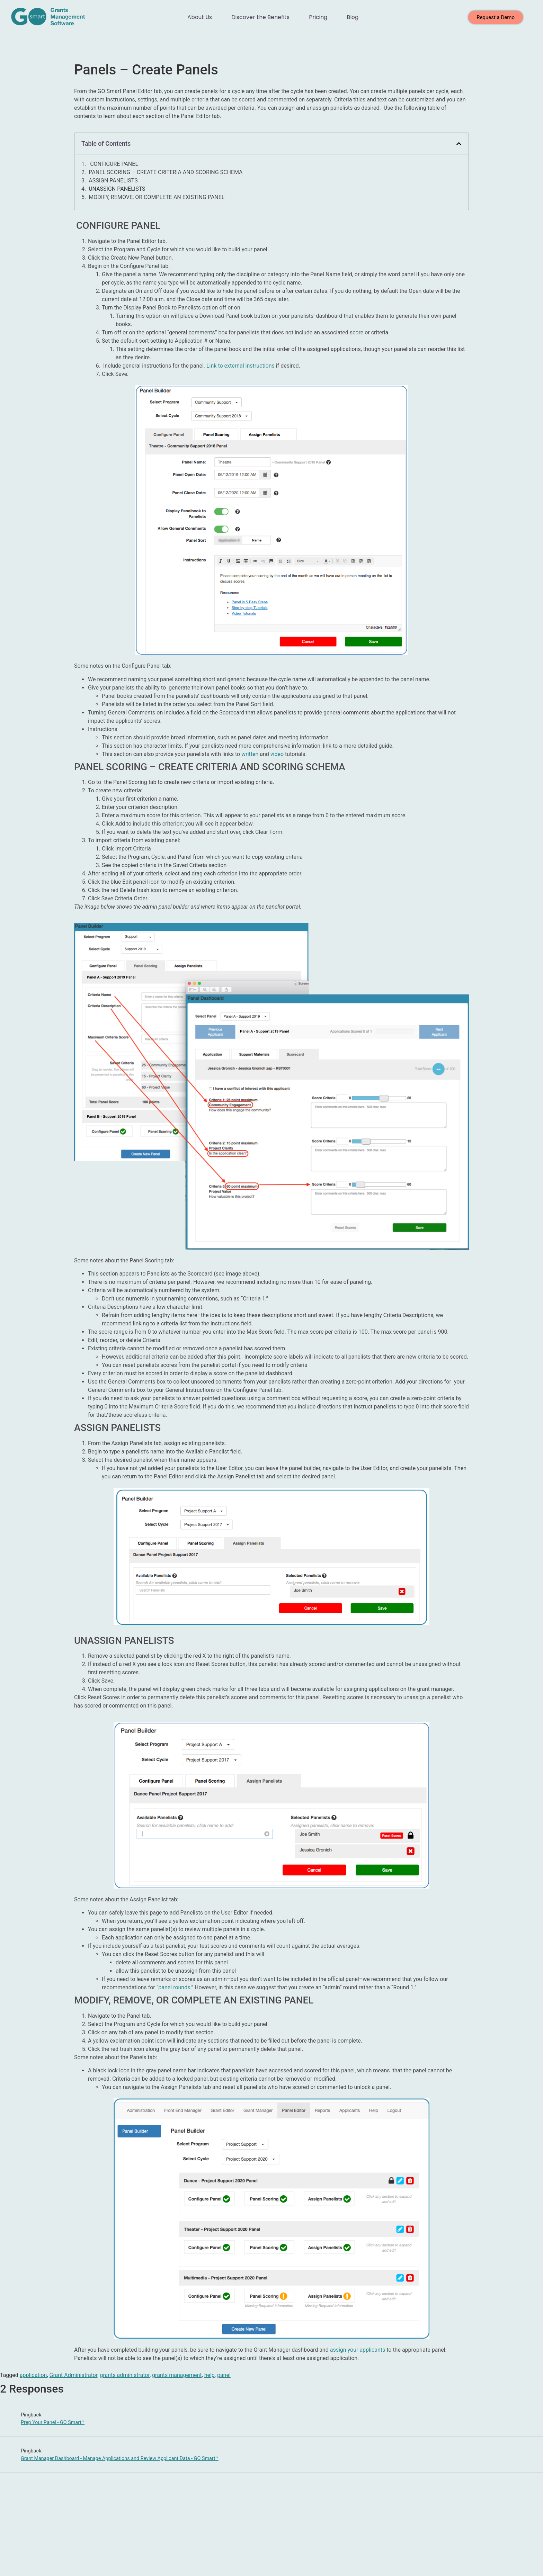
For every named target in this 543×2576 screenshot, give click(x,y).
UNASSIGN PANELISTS (117, 189)
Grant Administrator (74, 2375)
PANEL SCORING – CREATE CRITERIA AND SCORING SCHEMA (165, 172)
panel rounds (174, 1987)
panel (224, 2375)
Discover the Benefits (260, 17)
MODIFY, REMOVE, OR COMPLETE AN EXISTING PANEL (156, 197)
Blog (352, 17)
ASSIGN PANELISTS (113, 180)
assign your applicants (357, 2350)
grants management (177, 2375)
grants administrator (125, 2375)
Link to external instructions (240, 365)
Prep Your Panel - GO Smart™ (52, 2422)
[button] (459, 143)
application (33, 2375)
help (209, 2375)
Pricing (318, 17)
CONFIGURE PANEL (113, 164)
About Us (199, 17)
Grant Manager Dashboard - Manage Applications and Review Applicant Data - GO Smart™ (120, 2458)
